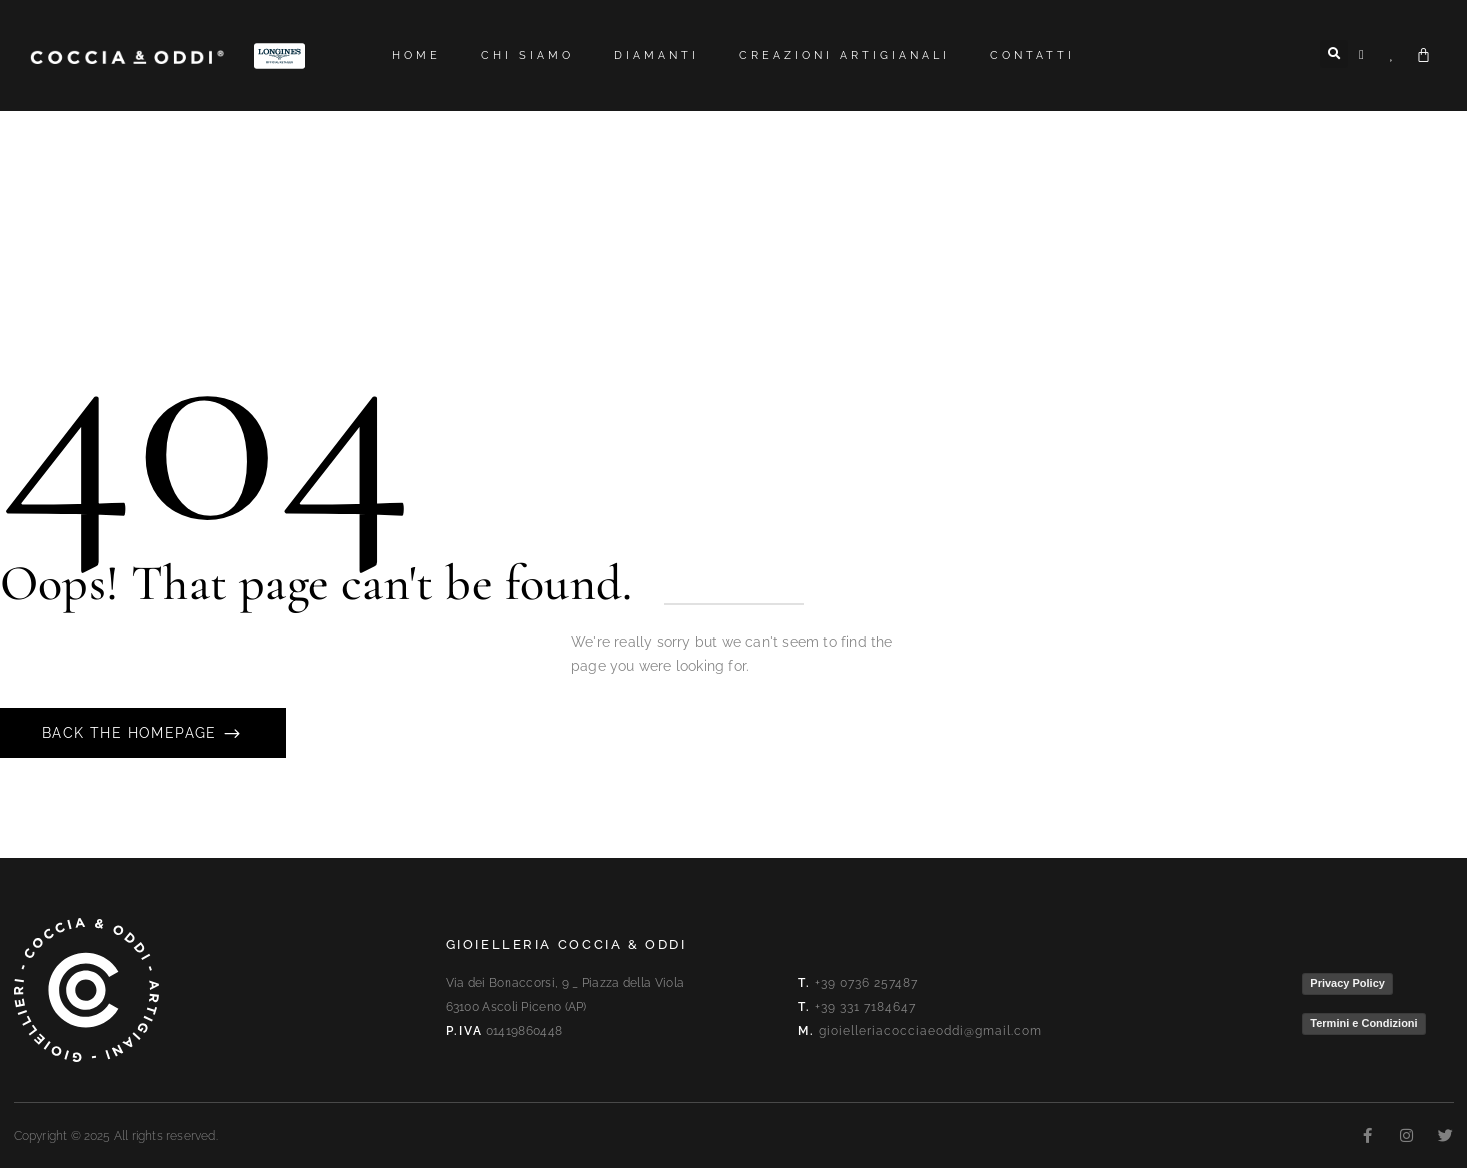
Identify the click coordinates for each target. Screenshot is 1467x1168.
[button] (1334, 54)
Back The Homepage (132, 733)
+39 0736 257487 (866, 983)
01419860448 (524, 1031)
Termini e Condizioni (1363, 1023)
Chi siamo (527, 55)
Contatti (1032, 55)
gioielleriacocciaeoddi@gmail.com (930, 1031)
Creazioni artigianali (844, 55)
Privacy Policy (1347, 983)
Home (416, 55)
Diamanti (656, 55)
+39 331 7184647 (865, 1007)
